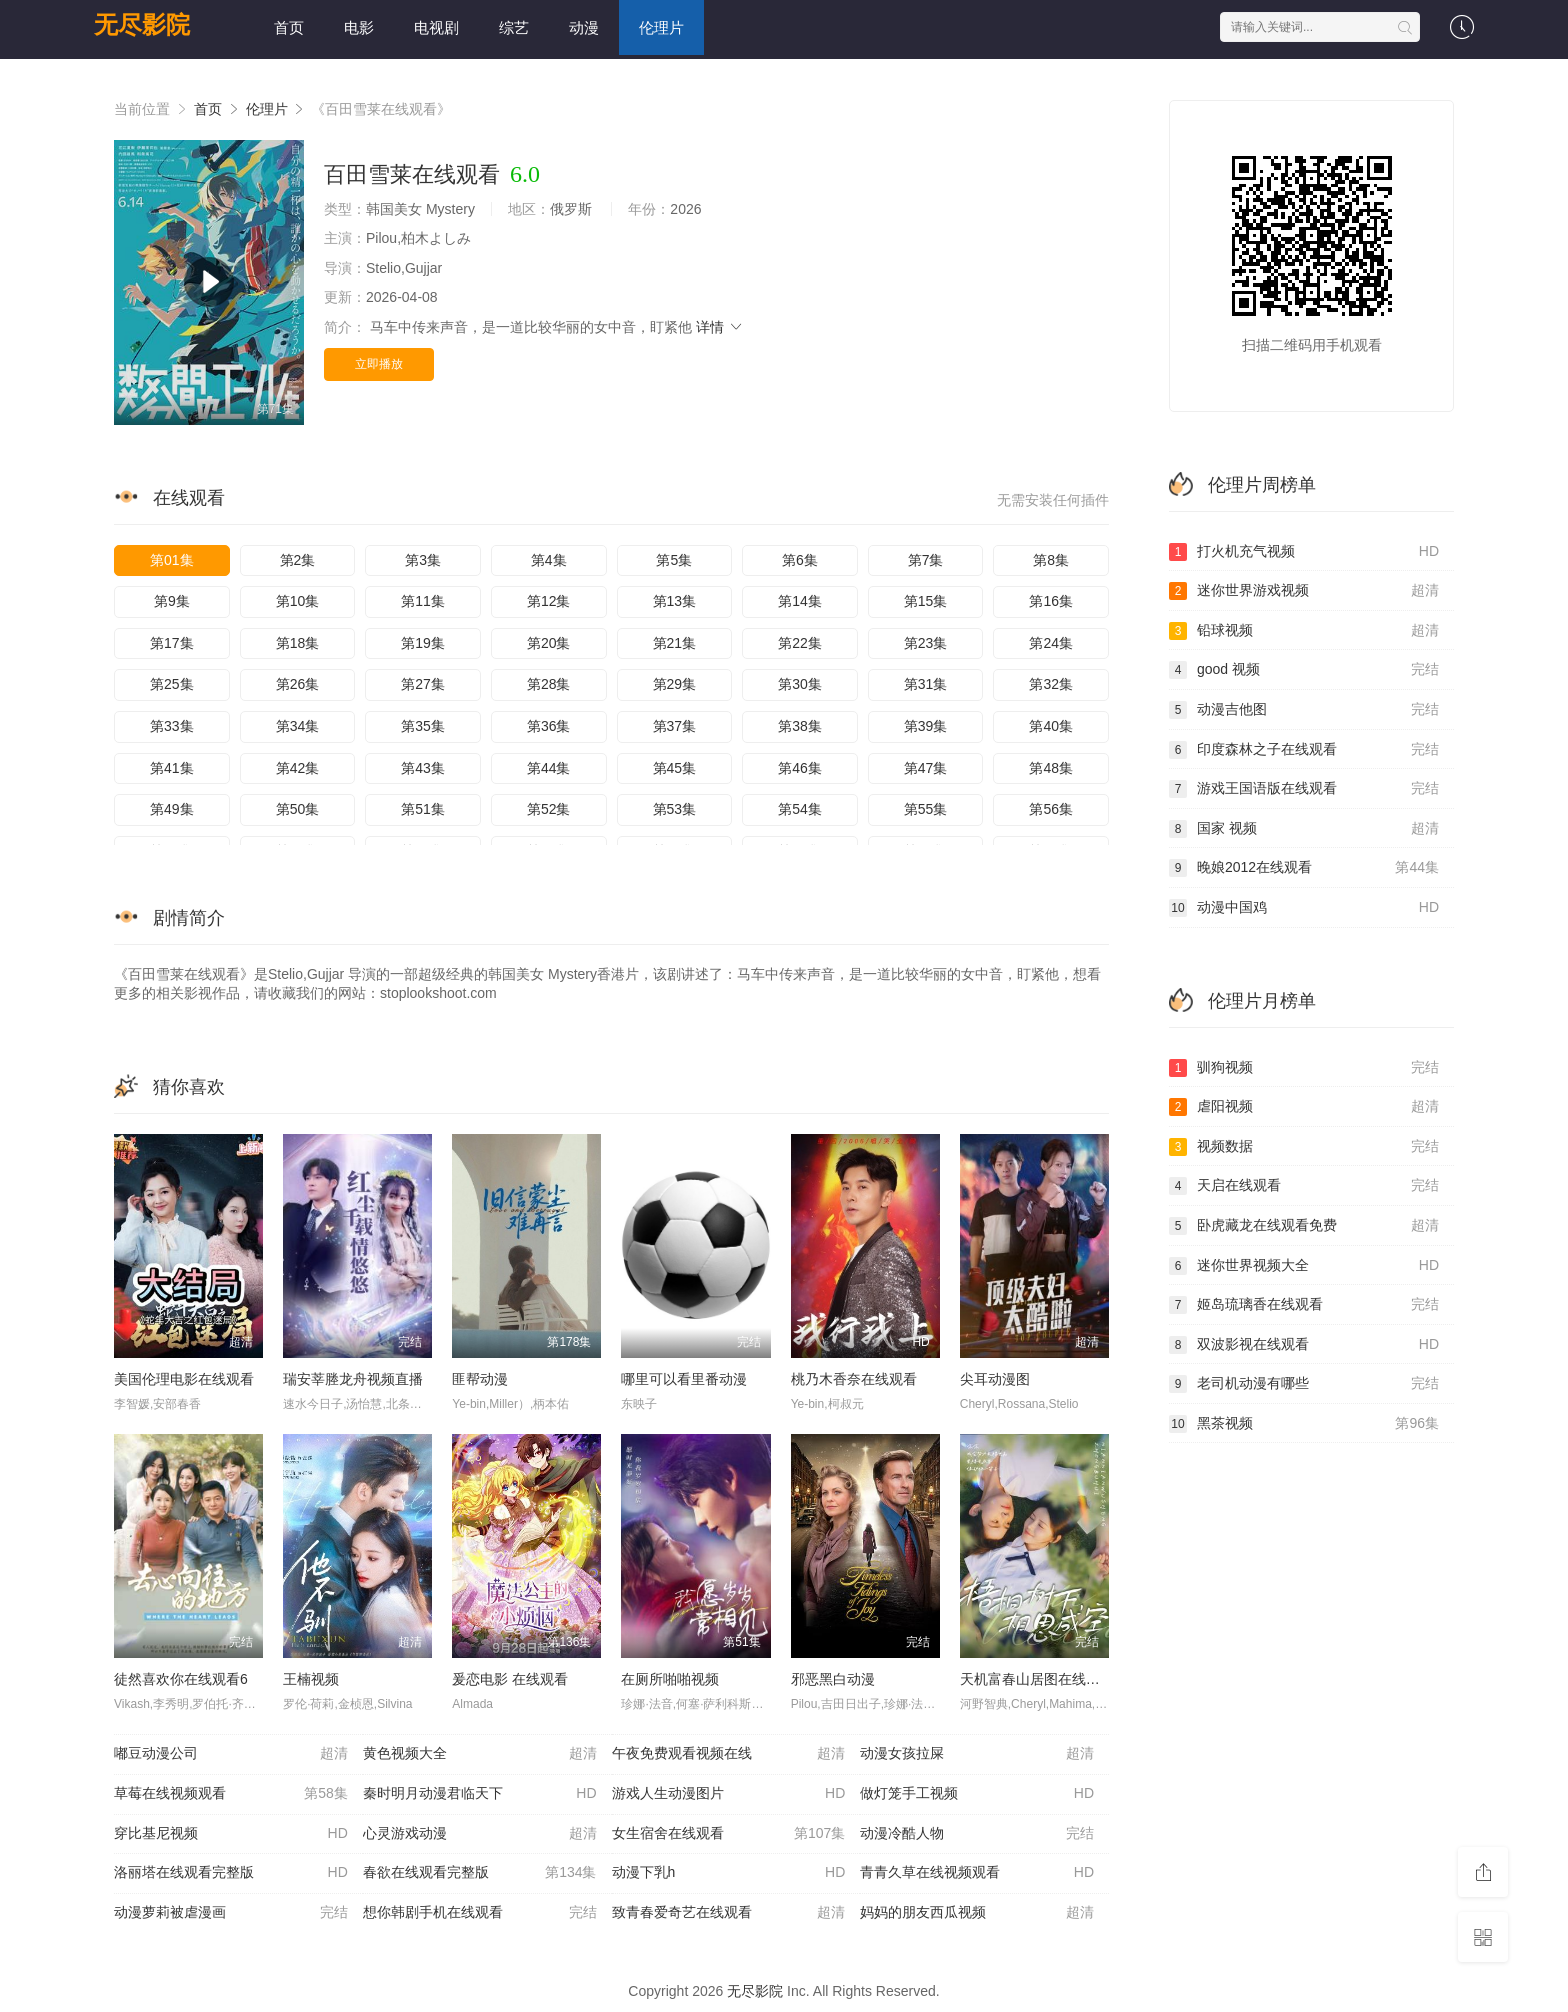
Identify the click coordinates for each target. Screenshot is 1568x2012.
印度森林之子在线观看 (1304, 750)
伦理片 (661, 27)
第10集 (298, 601)
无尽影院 (142, 24)
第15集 (926, 601)
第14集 (800, 601)
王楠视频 (311, 1679)
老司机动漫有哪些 (1304, 1384)
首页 (289, 27)
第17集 (172, 643)
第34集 (298, 726)
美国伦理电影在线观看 (184, 1379)
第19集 (423, 643)
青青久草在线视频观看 (977, 1873)
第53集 (675, 809)
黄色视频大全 (480, 1754)
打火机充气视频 (1304, 552)
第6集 (800, 560)
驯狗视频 (1304, 1068)
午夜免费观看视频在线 (729, 1754)
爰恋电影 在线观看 (510, 1679)
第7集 (926, 560)
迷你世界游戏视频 (1304, 591)
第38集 (800, 726)
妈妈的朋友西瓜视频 (977, 1913)
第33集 (172, 726)
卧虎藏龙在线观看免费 (1304, 1226)
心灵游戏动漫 (480, 1834)
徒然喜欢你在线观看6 (181, 1679)
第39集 (926, 726)
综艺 (514, 27)
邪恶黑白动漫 (833, 1679)
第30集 (800, 684)
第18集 (298, 643)
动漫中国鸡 (1304, 908)
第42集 (298, 768)
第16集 (1051, 601)
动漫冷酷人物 (977, 1834)
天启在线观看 (1304, 1186)
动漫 (584, 27)
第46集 (800, 768)
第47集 (926, 768)
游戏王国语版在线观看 (1304, 789)
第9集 (172, 601)
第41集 (172, 768)
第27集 (423, 684)
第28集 (549, 684)
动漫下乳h (729, 1873)
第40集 (1051, 726)
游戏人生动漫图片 (729, 1794)
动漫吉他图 (1304, 710)
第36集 (549, 726)
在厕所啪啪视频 (670, 1679)
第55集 (926, 809)
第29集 (675, 684)
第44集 (549, 768)
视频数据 (1304, 1147)
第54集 (800, 809)
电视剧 (436, 27)
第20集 (549, 643)
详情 (720, 327)
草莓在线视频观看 (231, 1794)
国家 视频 (1304, 829)
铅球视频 (1304, 631)
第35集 (423, 726)
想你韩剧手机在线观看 (480, 1913)
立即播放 (379, 364)
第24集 (1051, 643)
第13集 (675, 601)
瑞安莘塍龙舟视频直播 (353, 1379)
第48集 (1051, 768)
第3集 (423, 560)
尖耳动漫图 (995, 1379)
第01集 (172, 560)
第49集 (172, 809)
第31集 (926, 684)
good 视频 (1304, 670)
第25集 (172, 684)
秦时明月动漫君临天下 (480, 1794)
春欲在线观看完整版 (480, 1873)
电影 (359, 27)
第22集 (800, 643)
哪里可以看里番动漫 (684, 1379)
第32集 (1051, 684)
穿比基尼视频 (231, 1834)
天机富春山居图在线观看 (1037, 1679)
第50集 (298, 809)
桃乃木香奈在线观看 (854, 1379)
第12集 (549, 601)
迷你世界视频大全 (1304, 1266)
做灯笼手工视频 (977, 1794)
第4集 (549, 560)
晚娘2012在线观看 (1304, 868)
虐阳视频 (1304, 1107)
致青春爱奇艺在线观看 (729, 1913)
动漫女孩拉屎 (977, 1754)
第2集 (298, 560)
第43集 (423, 768)
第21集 (675, 643)
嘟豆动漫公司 (231, 1754)
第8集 (1051, 560)
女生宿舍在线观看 (729, 1834)
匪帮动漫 (480, 1379)
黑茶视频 (1304, 1424)
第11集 (423, 601)
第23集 (926, 643)
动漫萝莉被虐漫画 (231, 1913)
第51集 (423, 809)
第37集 (675, 726)
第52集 (549, 809)
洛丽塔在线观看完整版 (231, 1873)
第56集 (1051, 809)
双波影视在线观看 (1304, 1345)
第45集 (675, 768)
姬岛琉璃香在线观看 (1304, 1305)
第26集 (298, 684)
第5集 (674, 560)
